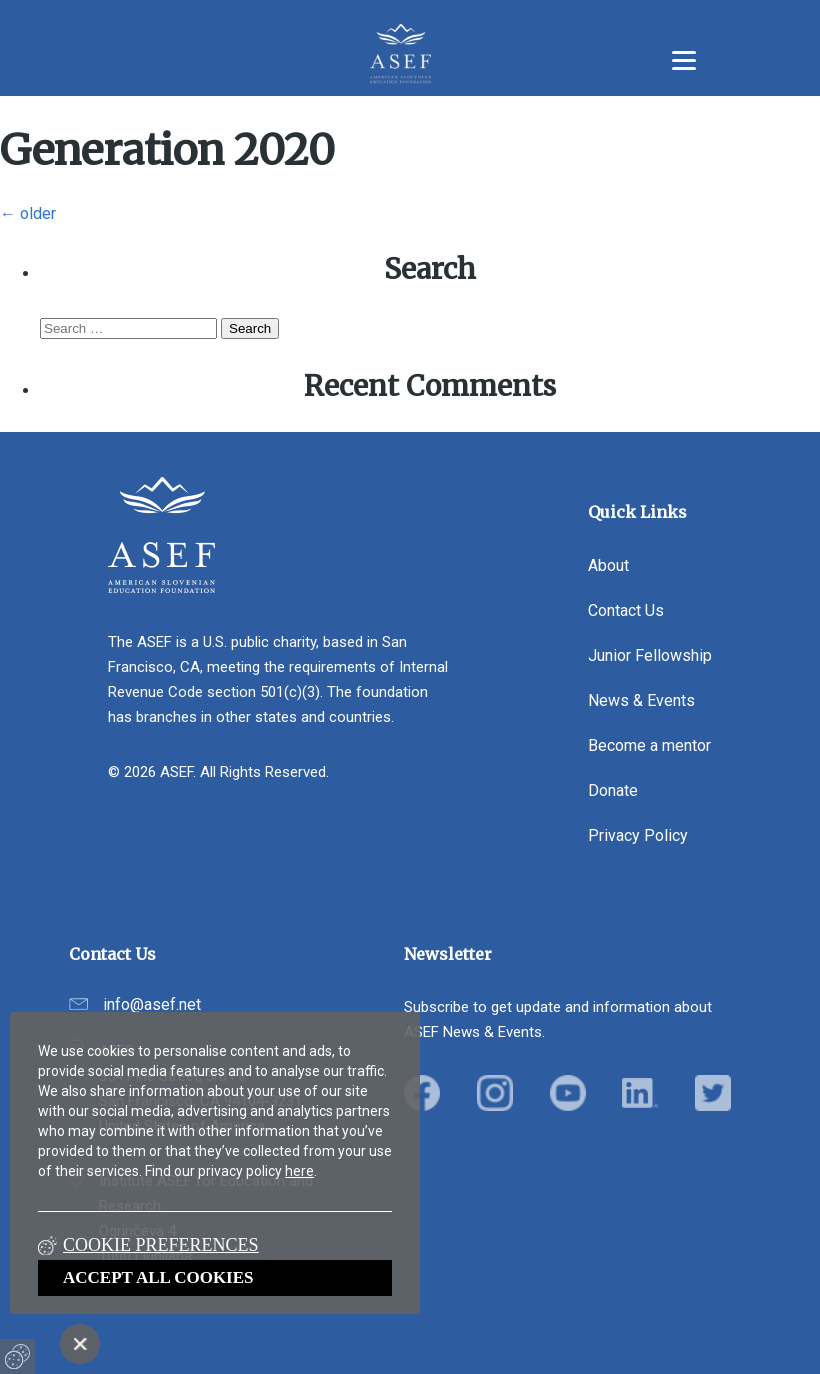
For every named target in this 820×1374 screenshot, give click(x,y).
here (299, 1171)
